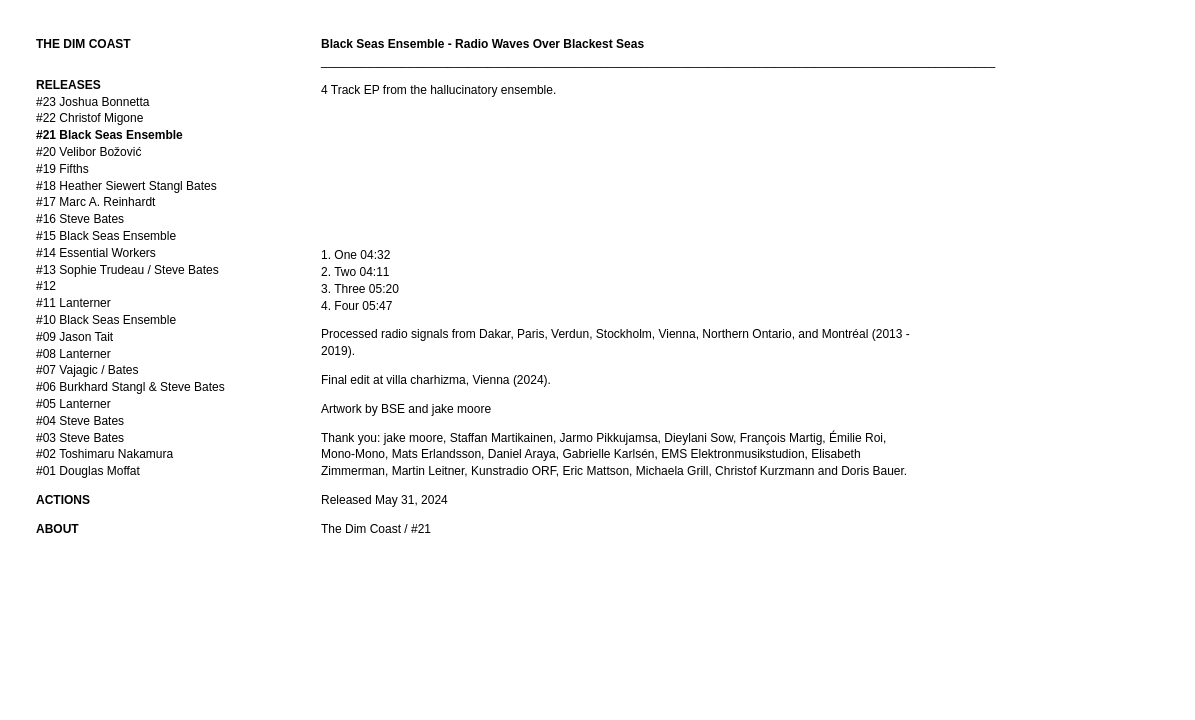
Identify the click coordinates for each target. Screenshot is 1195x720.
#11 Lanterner (73, 303)
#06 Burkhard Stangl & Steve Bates (130, 387)
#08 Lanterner (73, 354)
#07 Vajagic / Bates (87, 370)
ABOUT (57, 529)
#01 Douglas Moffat (88, 471)
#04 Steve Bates (80, 421)
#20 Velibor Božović (88, 152)
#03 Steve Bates (80, 438)
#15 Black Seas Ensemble (106, 236)
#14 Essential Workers (96, 253)
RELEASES (68, 85)
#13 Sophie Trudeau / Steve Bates (127, 270)
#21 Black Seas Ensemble (109, 135)
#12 (46, 286)
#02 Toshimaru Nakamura (104, 454)
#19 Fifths (62, 169)
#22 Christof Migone (89, 118)
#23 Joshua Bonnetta (92, 102)
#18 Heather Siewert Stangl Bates (126, 186)
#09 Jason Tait (74, 337)
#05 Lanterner (73, 404)
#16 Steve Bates (80, 219)
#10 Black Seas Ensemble (106, 320)
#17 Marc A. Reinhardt (95, 202)
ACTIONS (63, 500)
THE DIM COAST (83, 44)
